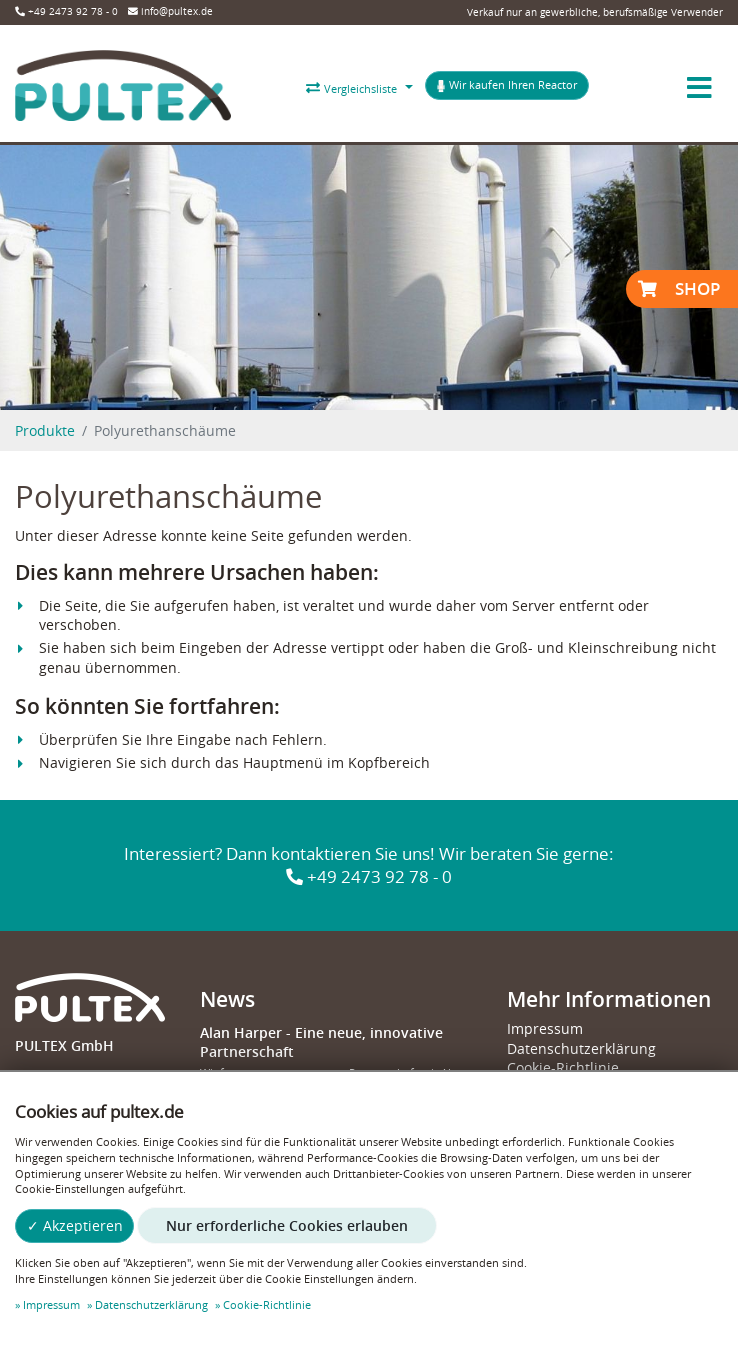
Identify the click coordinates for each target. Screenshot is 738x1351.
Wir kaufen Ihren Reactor (506, 85)
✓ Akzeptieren (75, 1225)
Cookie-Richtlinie (563, 1067)
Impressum (545, 1028)
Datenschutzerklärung (581, 1048)
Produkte (45, 430)
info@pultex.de (170, 11)
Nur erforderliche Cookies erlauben (287, 1225)
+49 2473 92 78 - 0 (66, 11)
